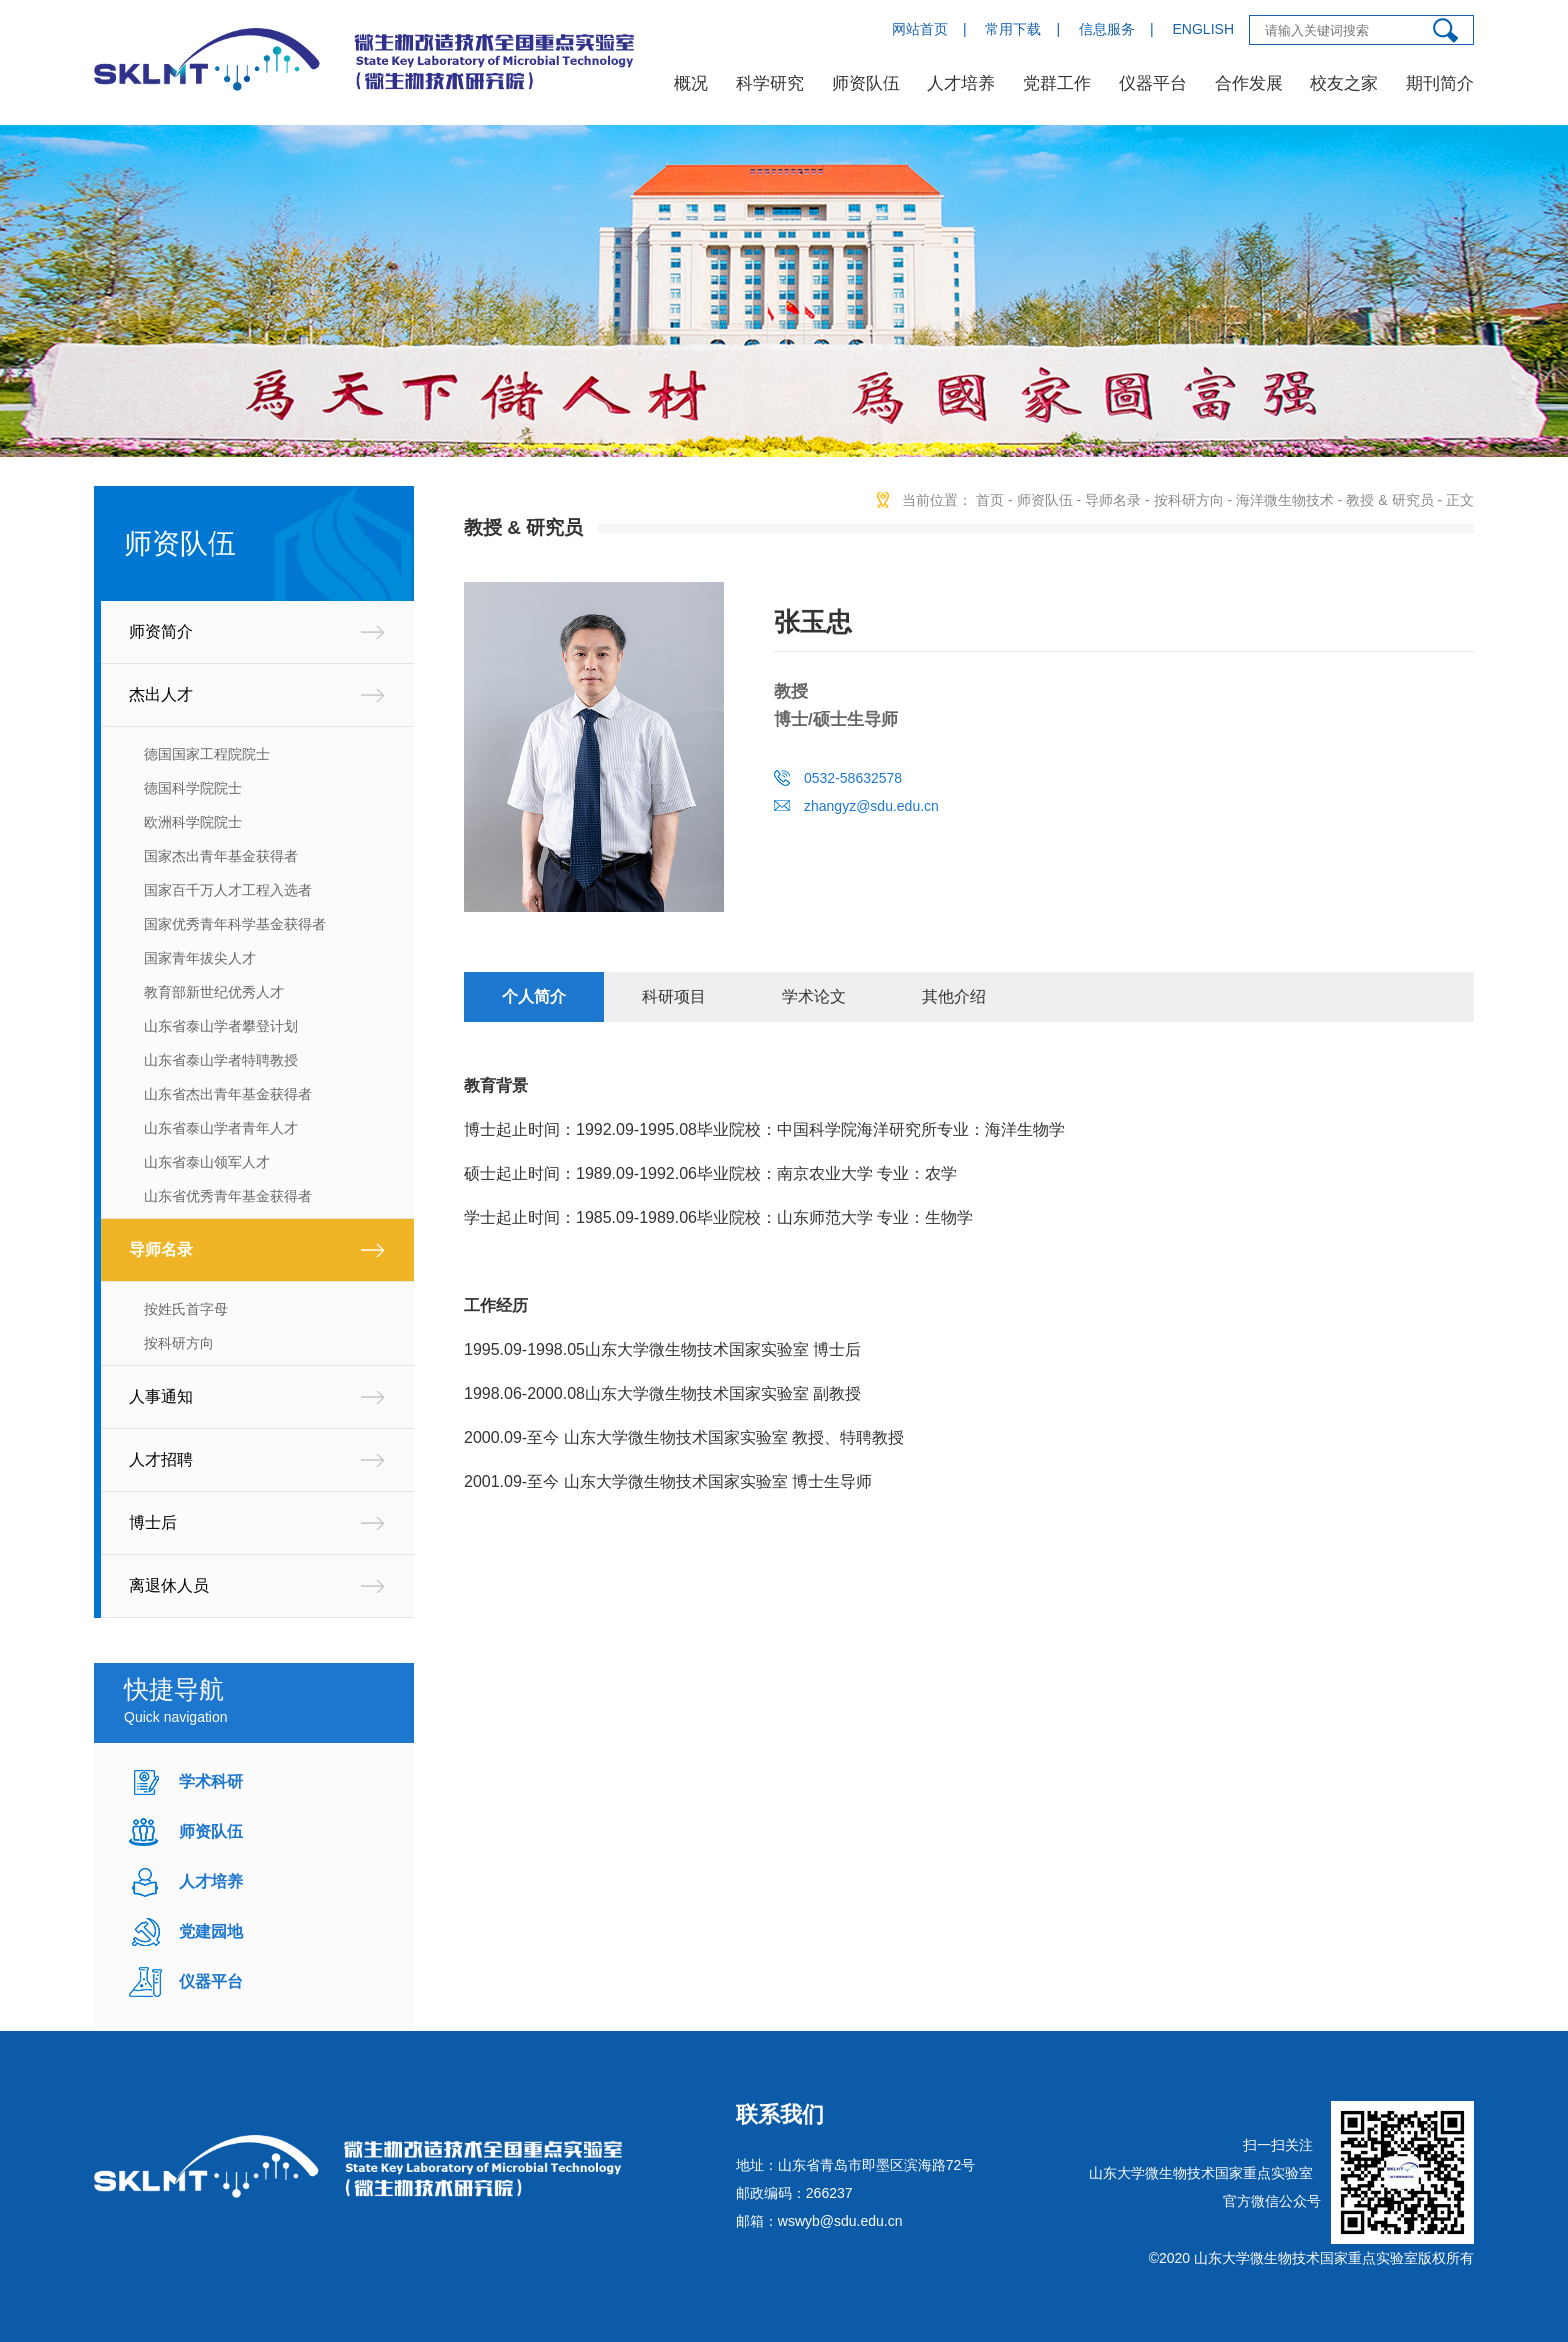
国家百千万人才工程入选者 (228, 890)
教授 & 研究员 (1389, 500)
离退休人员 (169, 1585)
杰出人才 (161, 694)
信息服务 (1107, 29)
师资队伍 (866, 83)
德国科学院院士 (193, 788)
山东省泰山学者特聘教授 (221, 1060)
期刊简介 (1440, 83)
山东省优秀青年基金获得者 (228, 1196)
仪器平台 (1153, 83)
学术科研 (211, 1781)
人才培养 (961, 83)
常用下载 (1013, 29)
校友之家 (1344, 83)
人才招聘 (161, 1459)
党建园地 (211, 1931)
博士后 (153, 1522)
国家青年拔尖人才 (200, 958)
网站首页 (920, 29)
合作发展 (1249, 83)
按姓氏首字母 (186, 1309)
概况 (691, 83)
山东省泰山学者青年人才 (221, 1128)
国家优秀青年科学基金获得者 (235, 924)
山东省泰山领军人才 (207, 1162)
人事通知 (161, 1396)
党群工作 (1057, 83)
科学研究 (770, 83)
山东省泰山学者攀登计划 (221, 1026)
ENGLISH (1203, 29)
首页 (990, 500)
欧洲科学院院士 (193, 822)
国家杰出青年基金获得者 (221, 856)
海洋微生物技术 (1285, 500)
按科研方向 (179, 1343)
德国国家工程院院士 (207, 754)
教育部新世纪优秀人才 (214, 992)
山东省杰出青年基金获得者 (228, 1094)
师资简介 (161, 631)
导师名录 (161, 1249)
